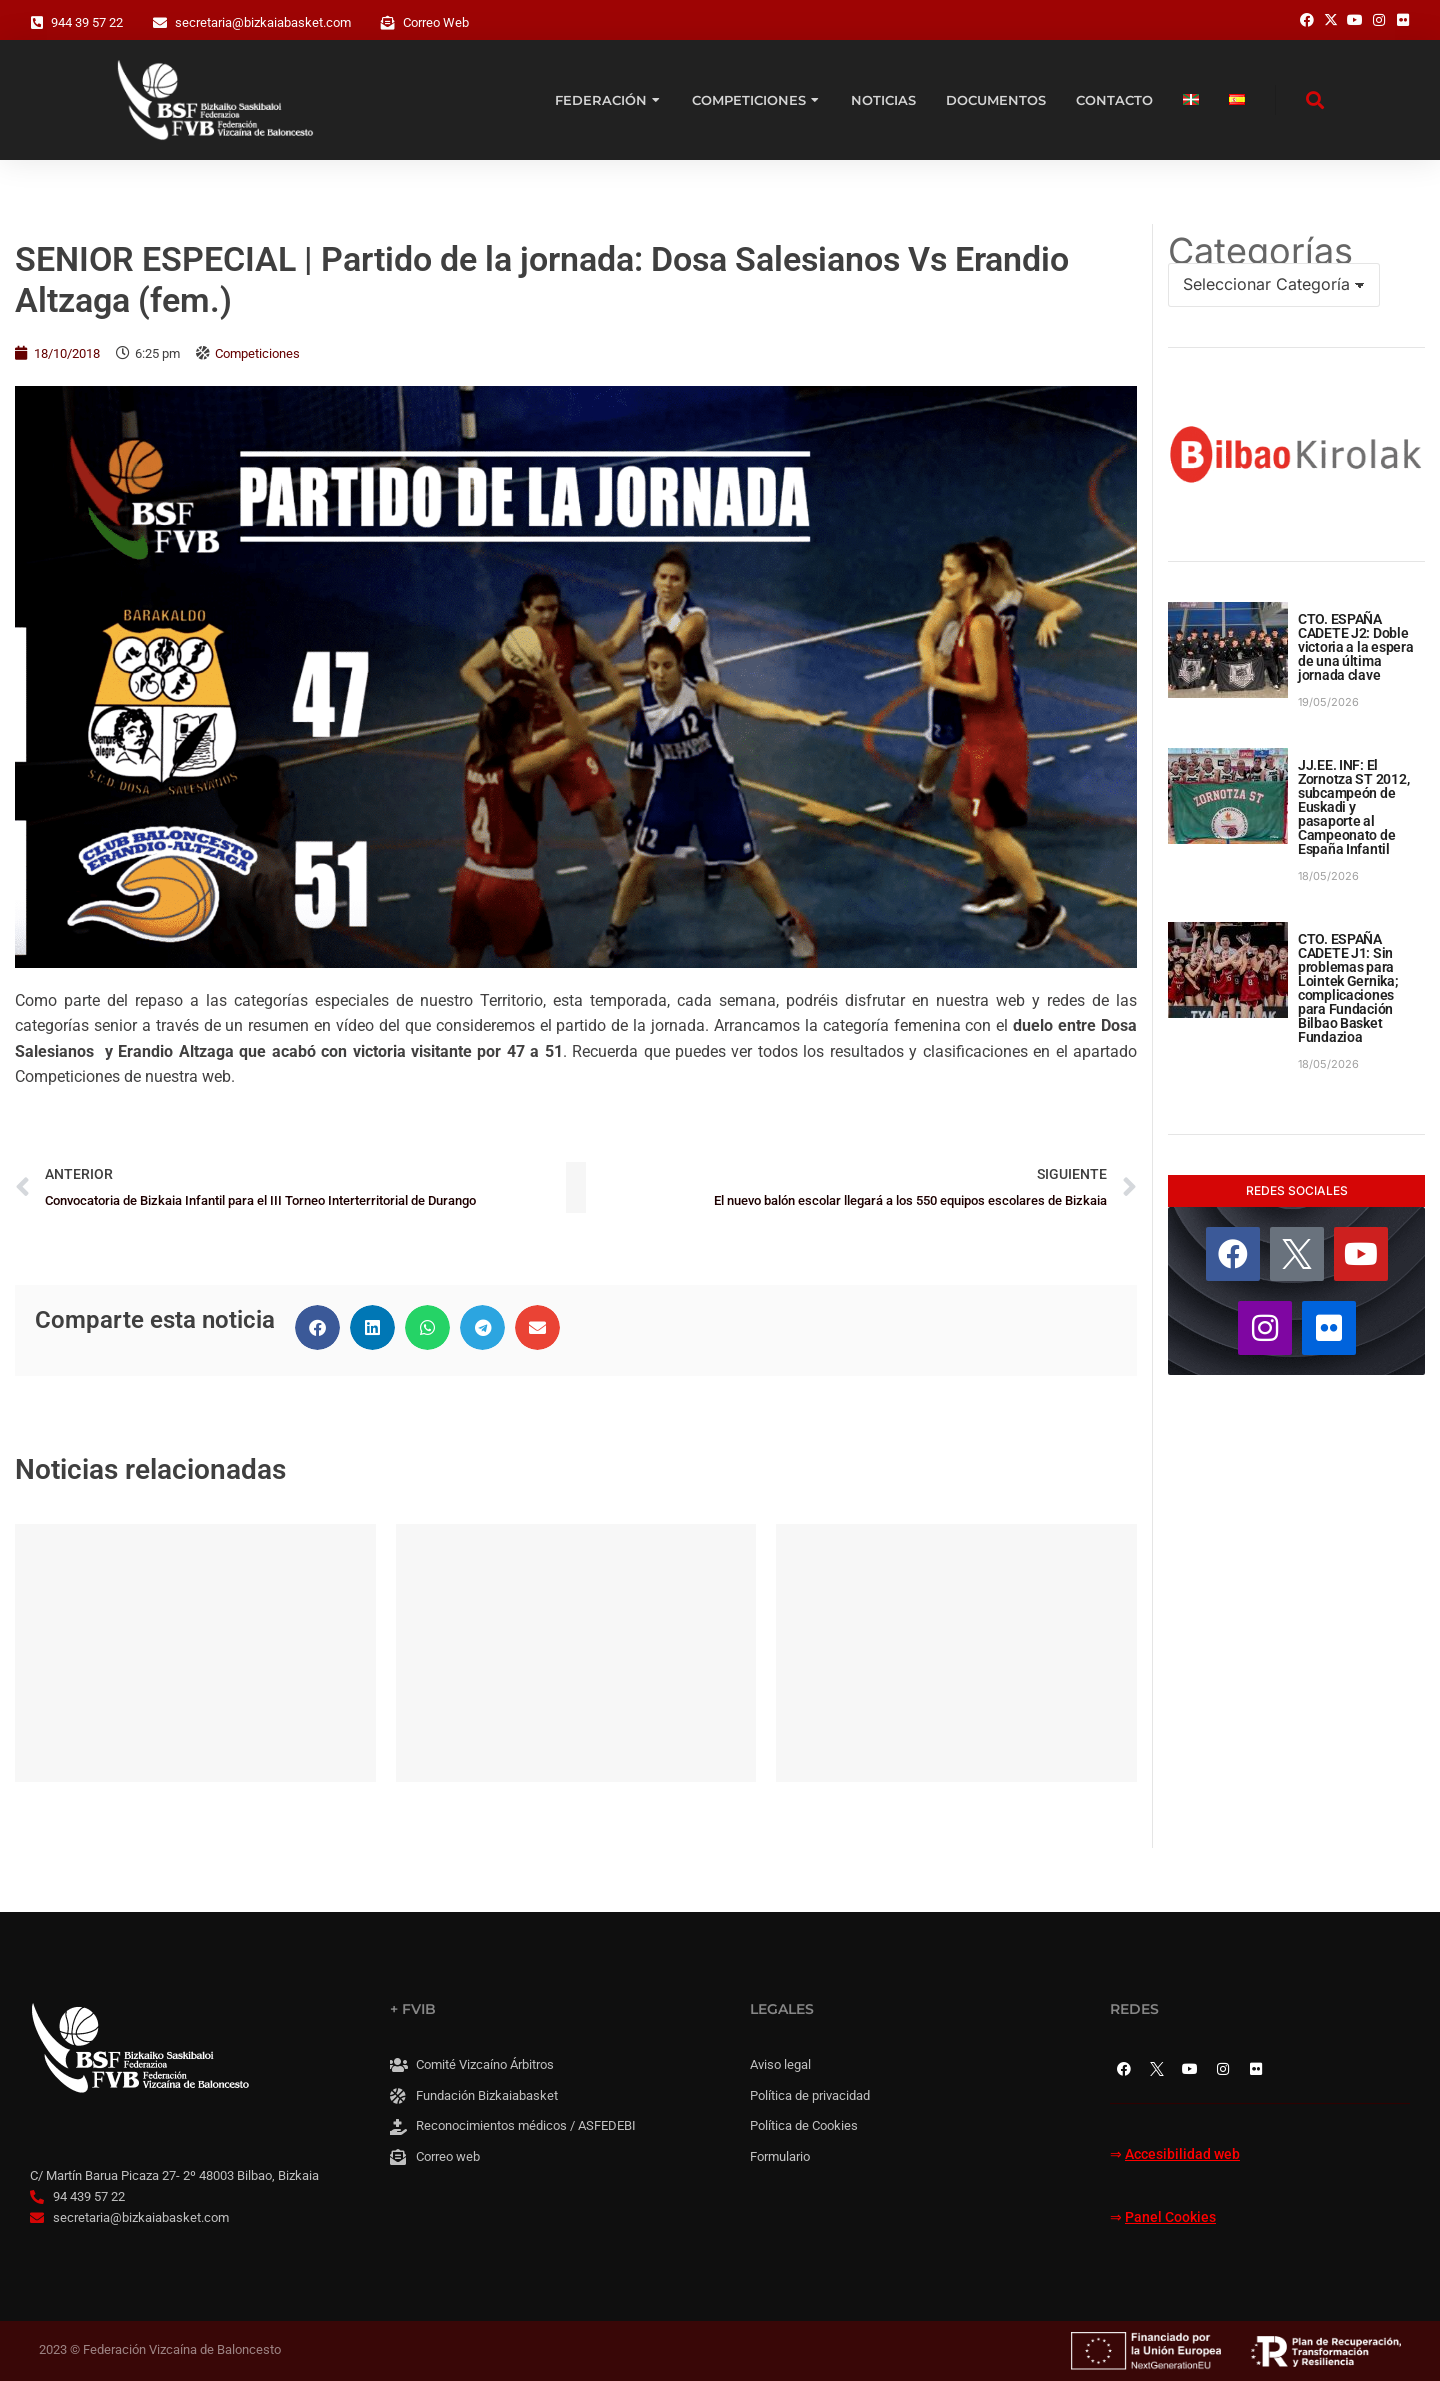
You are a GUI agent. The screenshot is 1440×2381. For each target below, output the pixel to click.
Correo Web (436, 22)
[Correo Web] (388, 23)
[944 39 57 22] (37, 23)
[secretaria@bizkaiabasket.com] (160, 23)
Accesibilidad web (1182, 2154)
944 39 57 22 (87, 22)
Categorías (1260, 251)
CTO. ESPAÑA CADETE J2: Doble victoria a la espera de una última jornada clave (1355, 647)
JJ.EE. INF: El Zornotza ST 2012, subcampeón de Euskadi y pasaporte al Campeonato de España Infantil (1353, 807)
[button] (317, 1327)
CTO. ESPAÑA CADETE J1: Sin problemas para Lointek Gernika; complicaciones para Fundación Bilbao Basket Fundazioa (1348, 988)
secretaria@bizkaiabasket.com (263, 22)
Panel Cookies (1170, 2217)
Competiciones (257, 353)
